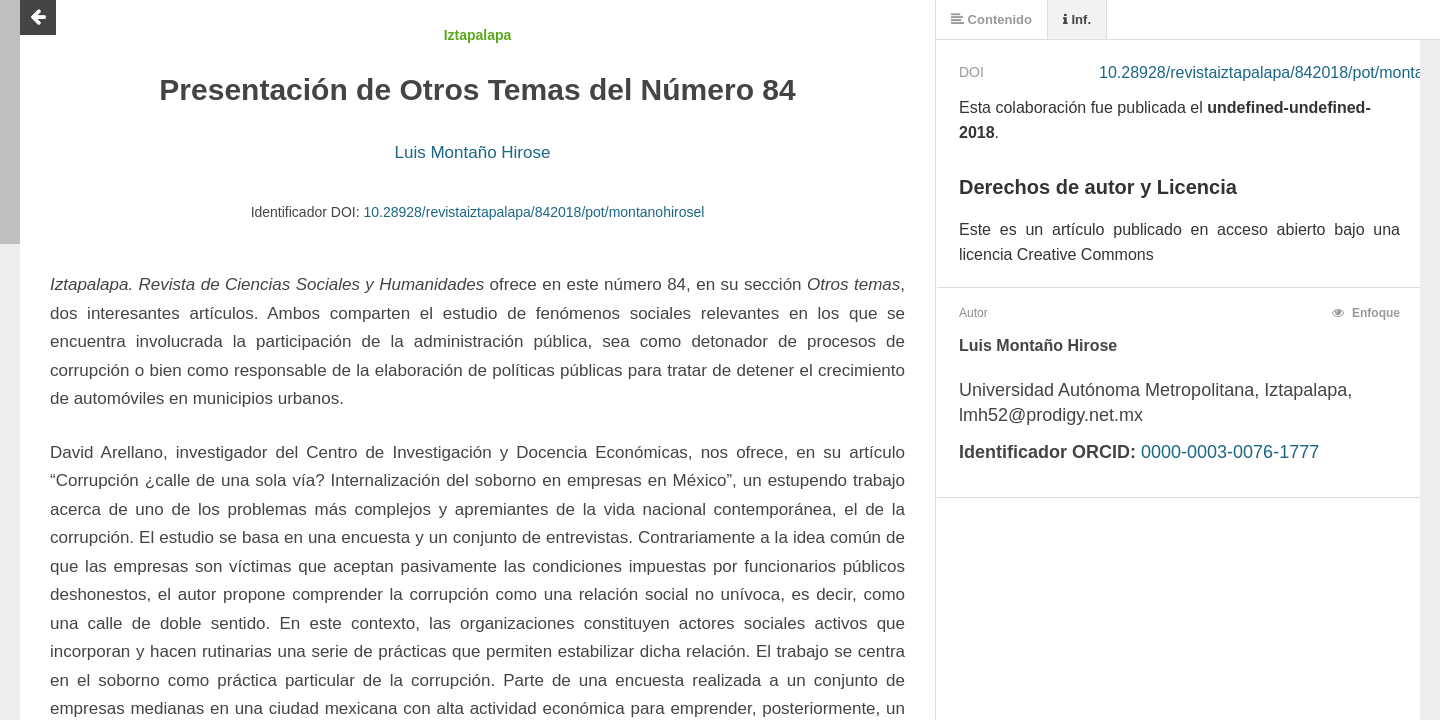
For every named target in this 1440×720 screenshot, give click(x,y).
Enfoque (1366, 313)
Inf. (1077, 19)
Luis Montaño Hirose (473, 152)
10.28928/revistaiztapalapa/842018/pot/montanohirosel (533, 212)
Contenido (991, 19)
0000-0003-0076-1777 (1230, 452)
